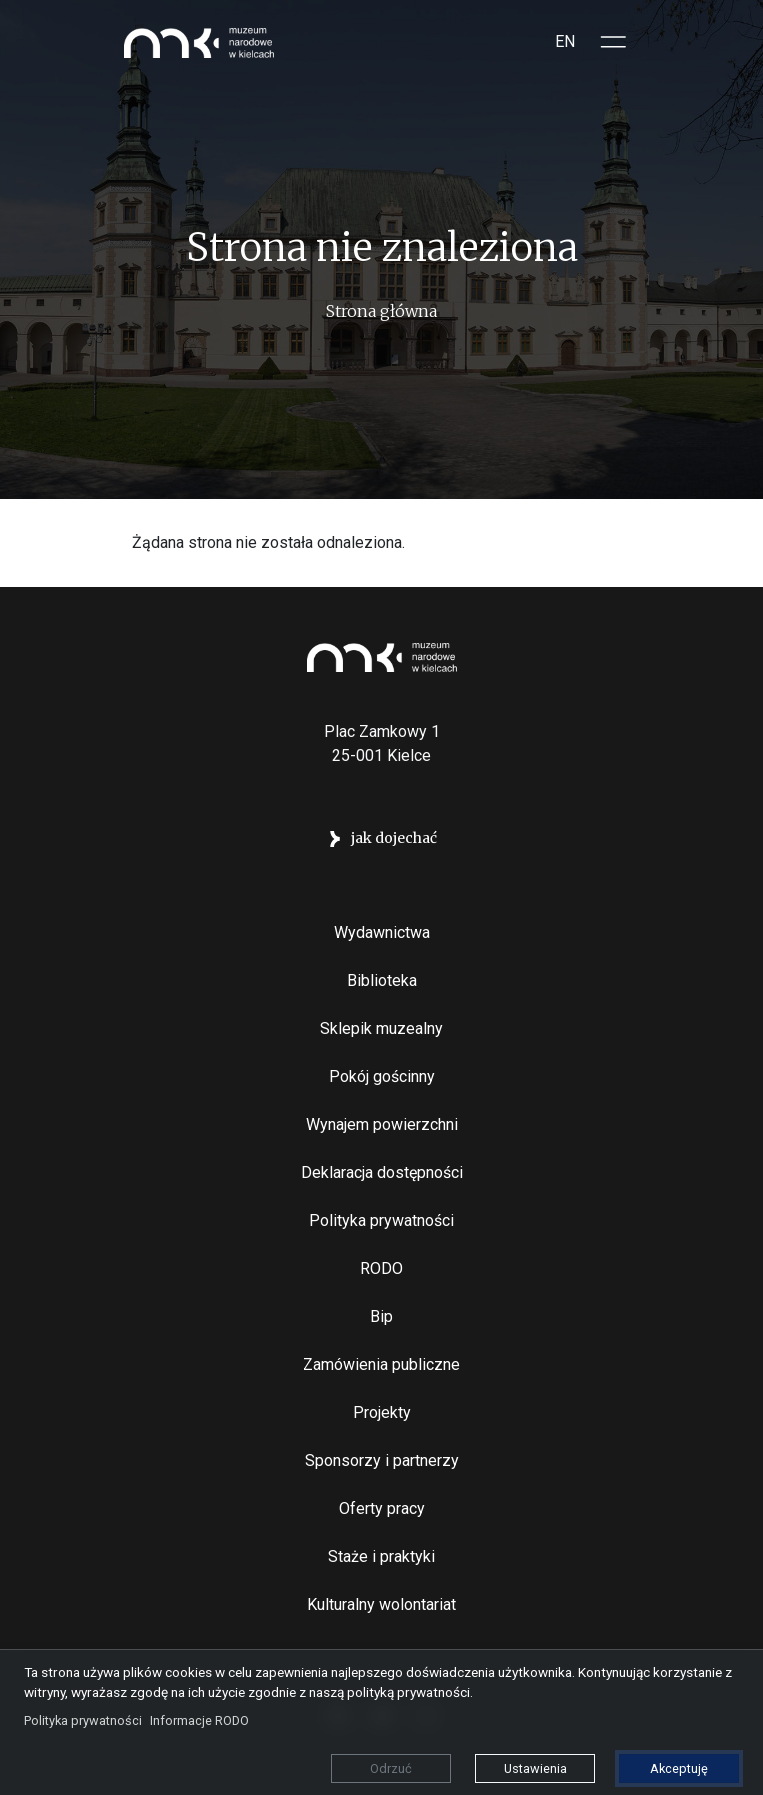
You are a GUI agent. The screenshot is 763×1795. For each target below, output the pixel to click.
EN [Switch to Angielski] (565, 41)
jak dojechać (394, 838)
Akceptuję (679, 1768)
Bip (381, 1316)
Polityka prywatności (381, 1220)
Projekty (382, 1412)
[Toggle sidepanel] (614, 42)
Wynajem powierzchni (382, 1124)
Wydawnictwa (382, 932)
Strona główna (381, 311)
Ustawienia (535, 1768)
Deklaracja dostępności (382, 1172)
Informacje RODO (199, 1720)
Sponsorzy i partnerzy (382, 1460)
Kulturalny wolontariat (381, 1604)
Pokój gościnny (382, 1076)
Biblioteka (382, 980)
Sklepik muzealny (381, 1028)
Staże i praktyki (381, 1556)
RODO (381, 1268)
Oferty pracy (382, 1508)
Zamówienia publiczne (381, 1364)
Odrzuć (391, 1768)
